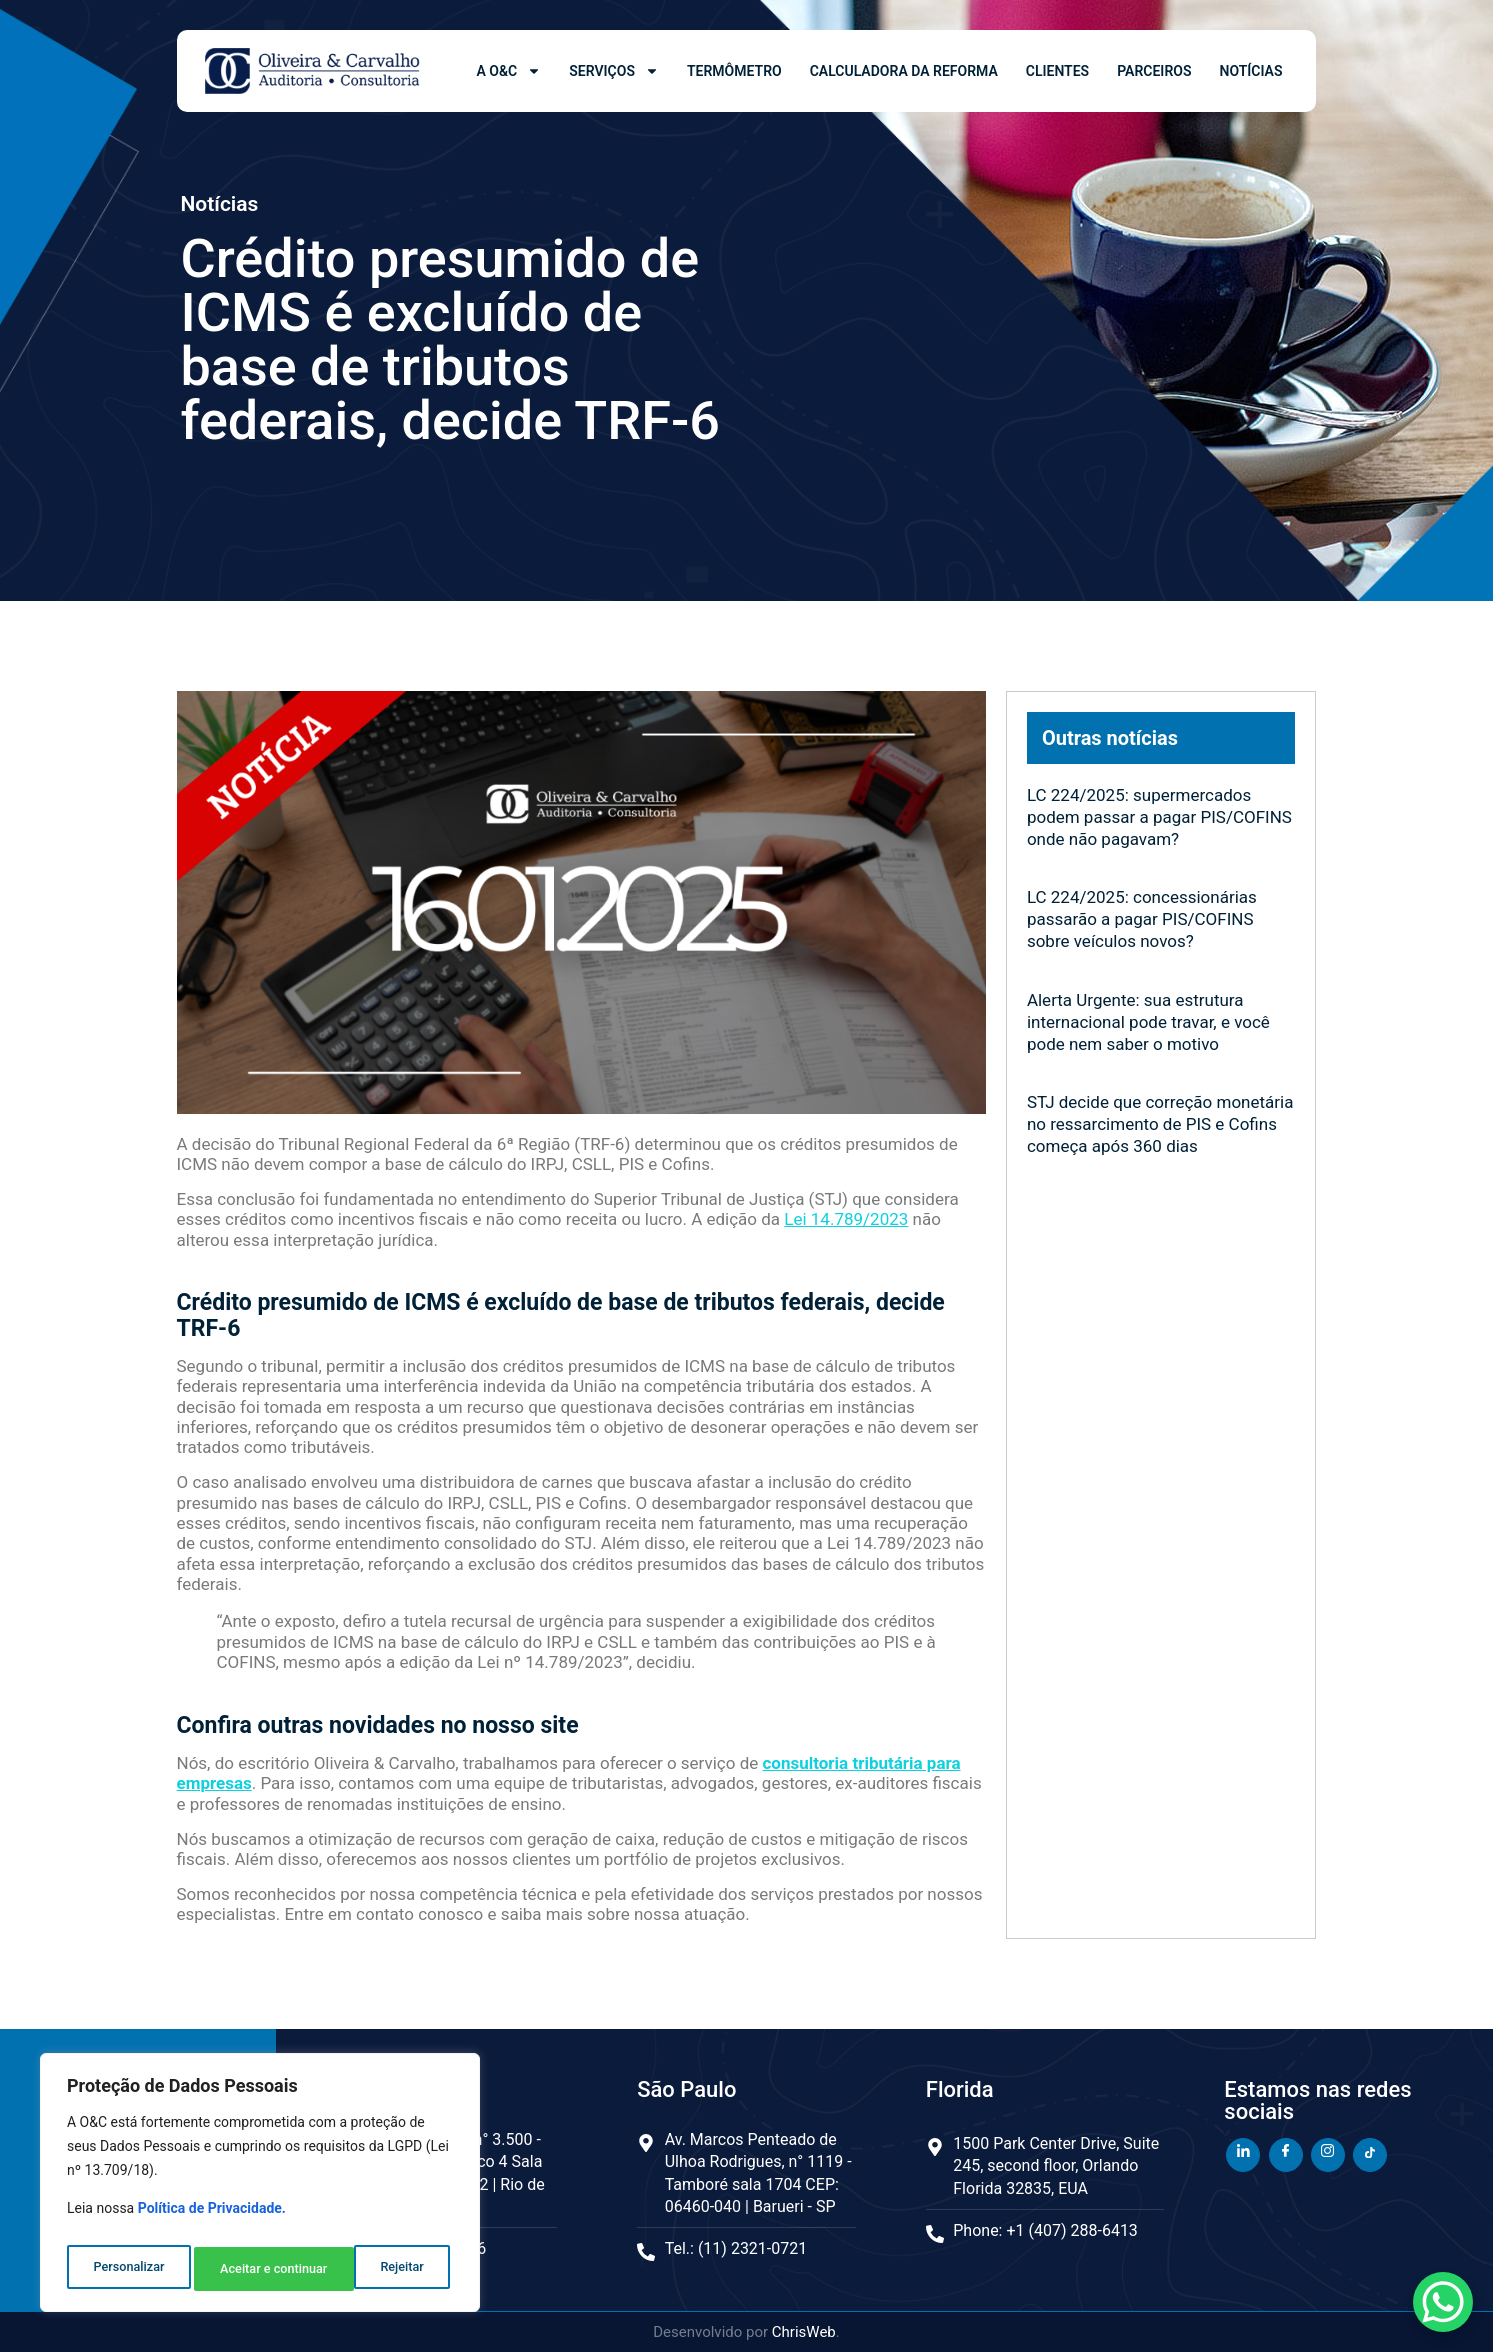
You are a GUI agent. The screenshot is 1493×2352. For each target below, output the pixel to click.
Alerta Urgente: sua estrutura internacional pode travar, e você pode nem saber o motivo (1148, 1022)
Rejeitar (240, 2269)
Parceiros (1154, 71)
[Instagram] (1328, 2155)
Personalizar (127, 2269)
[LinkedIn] (1243, 2155)
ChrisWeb (804, 2332)
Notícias (1250, 71)
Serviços (614, 71)
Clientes (1057, 71)
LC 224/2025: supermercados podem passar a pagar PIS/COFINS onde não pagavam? (1159, 817)
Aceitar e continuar (373, 2269)
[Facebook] (1286, 2155)
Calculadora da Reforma (904, 71)
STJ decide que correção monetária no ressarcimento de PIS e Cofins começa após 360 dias (1160, 1124)
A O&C (509, 71)
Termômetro (734, 71)
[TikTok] (1370, 2155)
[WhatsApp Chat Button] (1443, 2302)
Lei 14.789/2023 (846, 1219)
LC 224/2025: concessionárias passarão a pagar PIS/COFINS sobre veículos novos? (1142, 919)
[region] (260, 2188)
